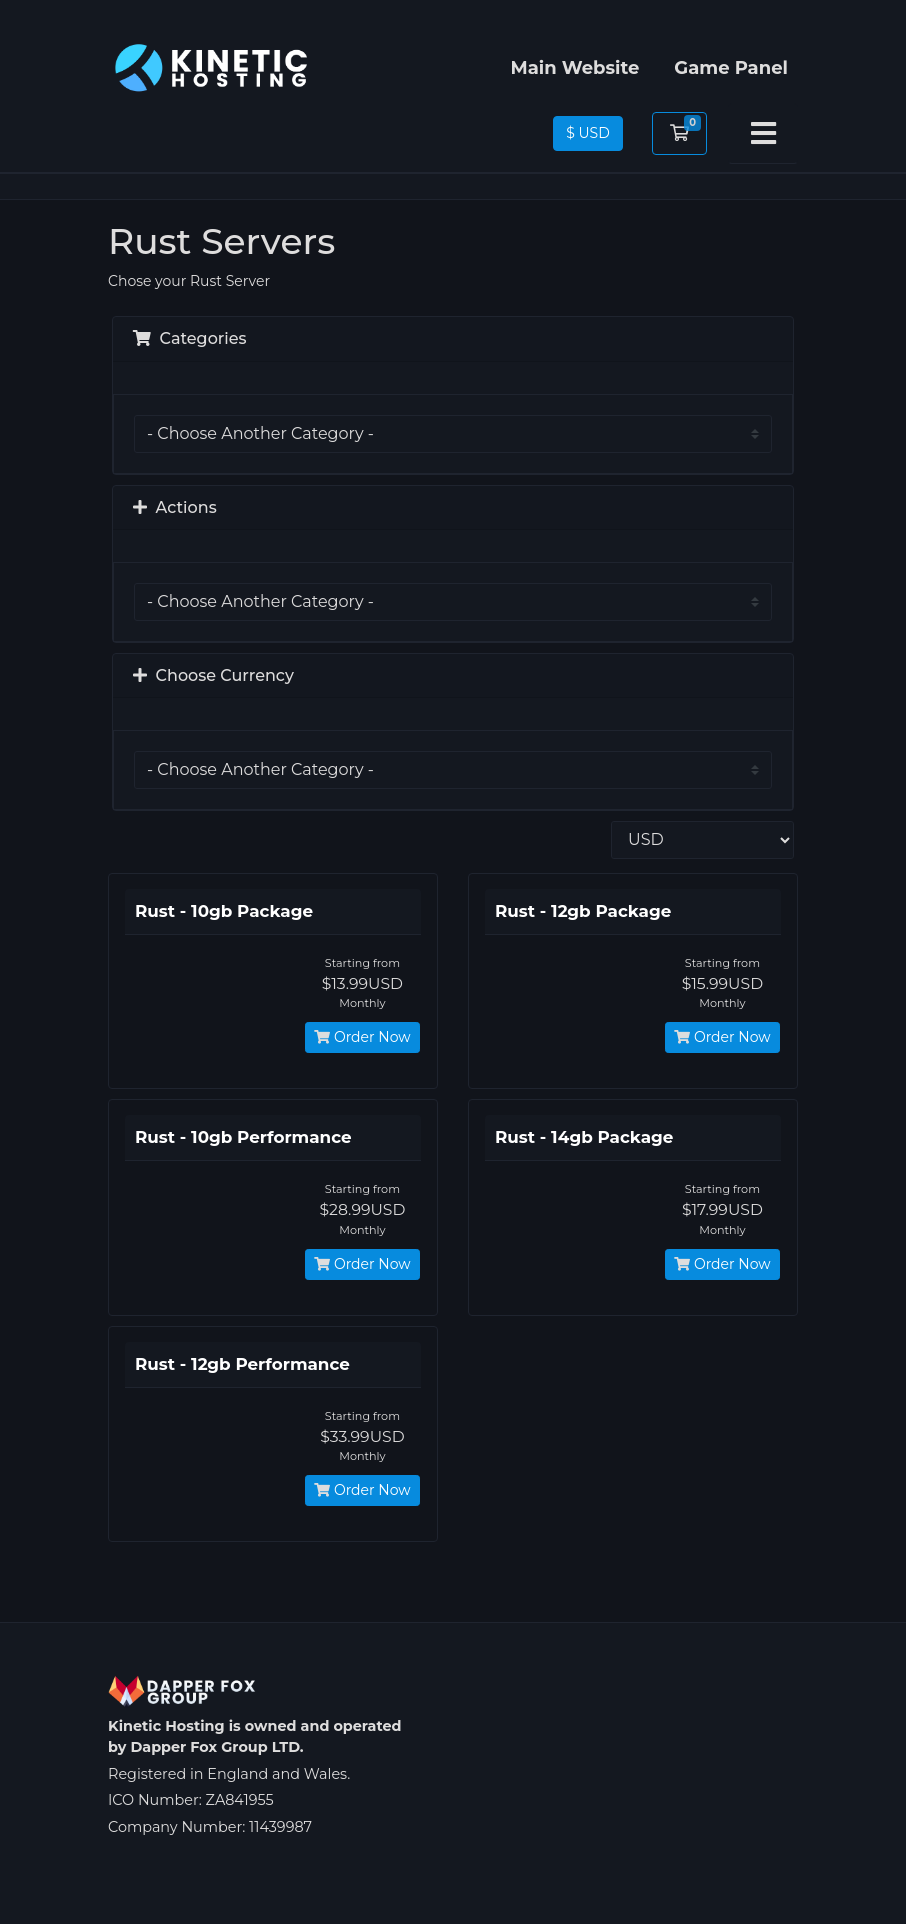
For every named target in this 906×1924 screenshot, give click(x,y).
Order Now (362, 1037)
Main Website (574, 68)
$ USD (588, 133)
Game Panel (731, 68)
